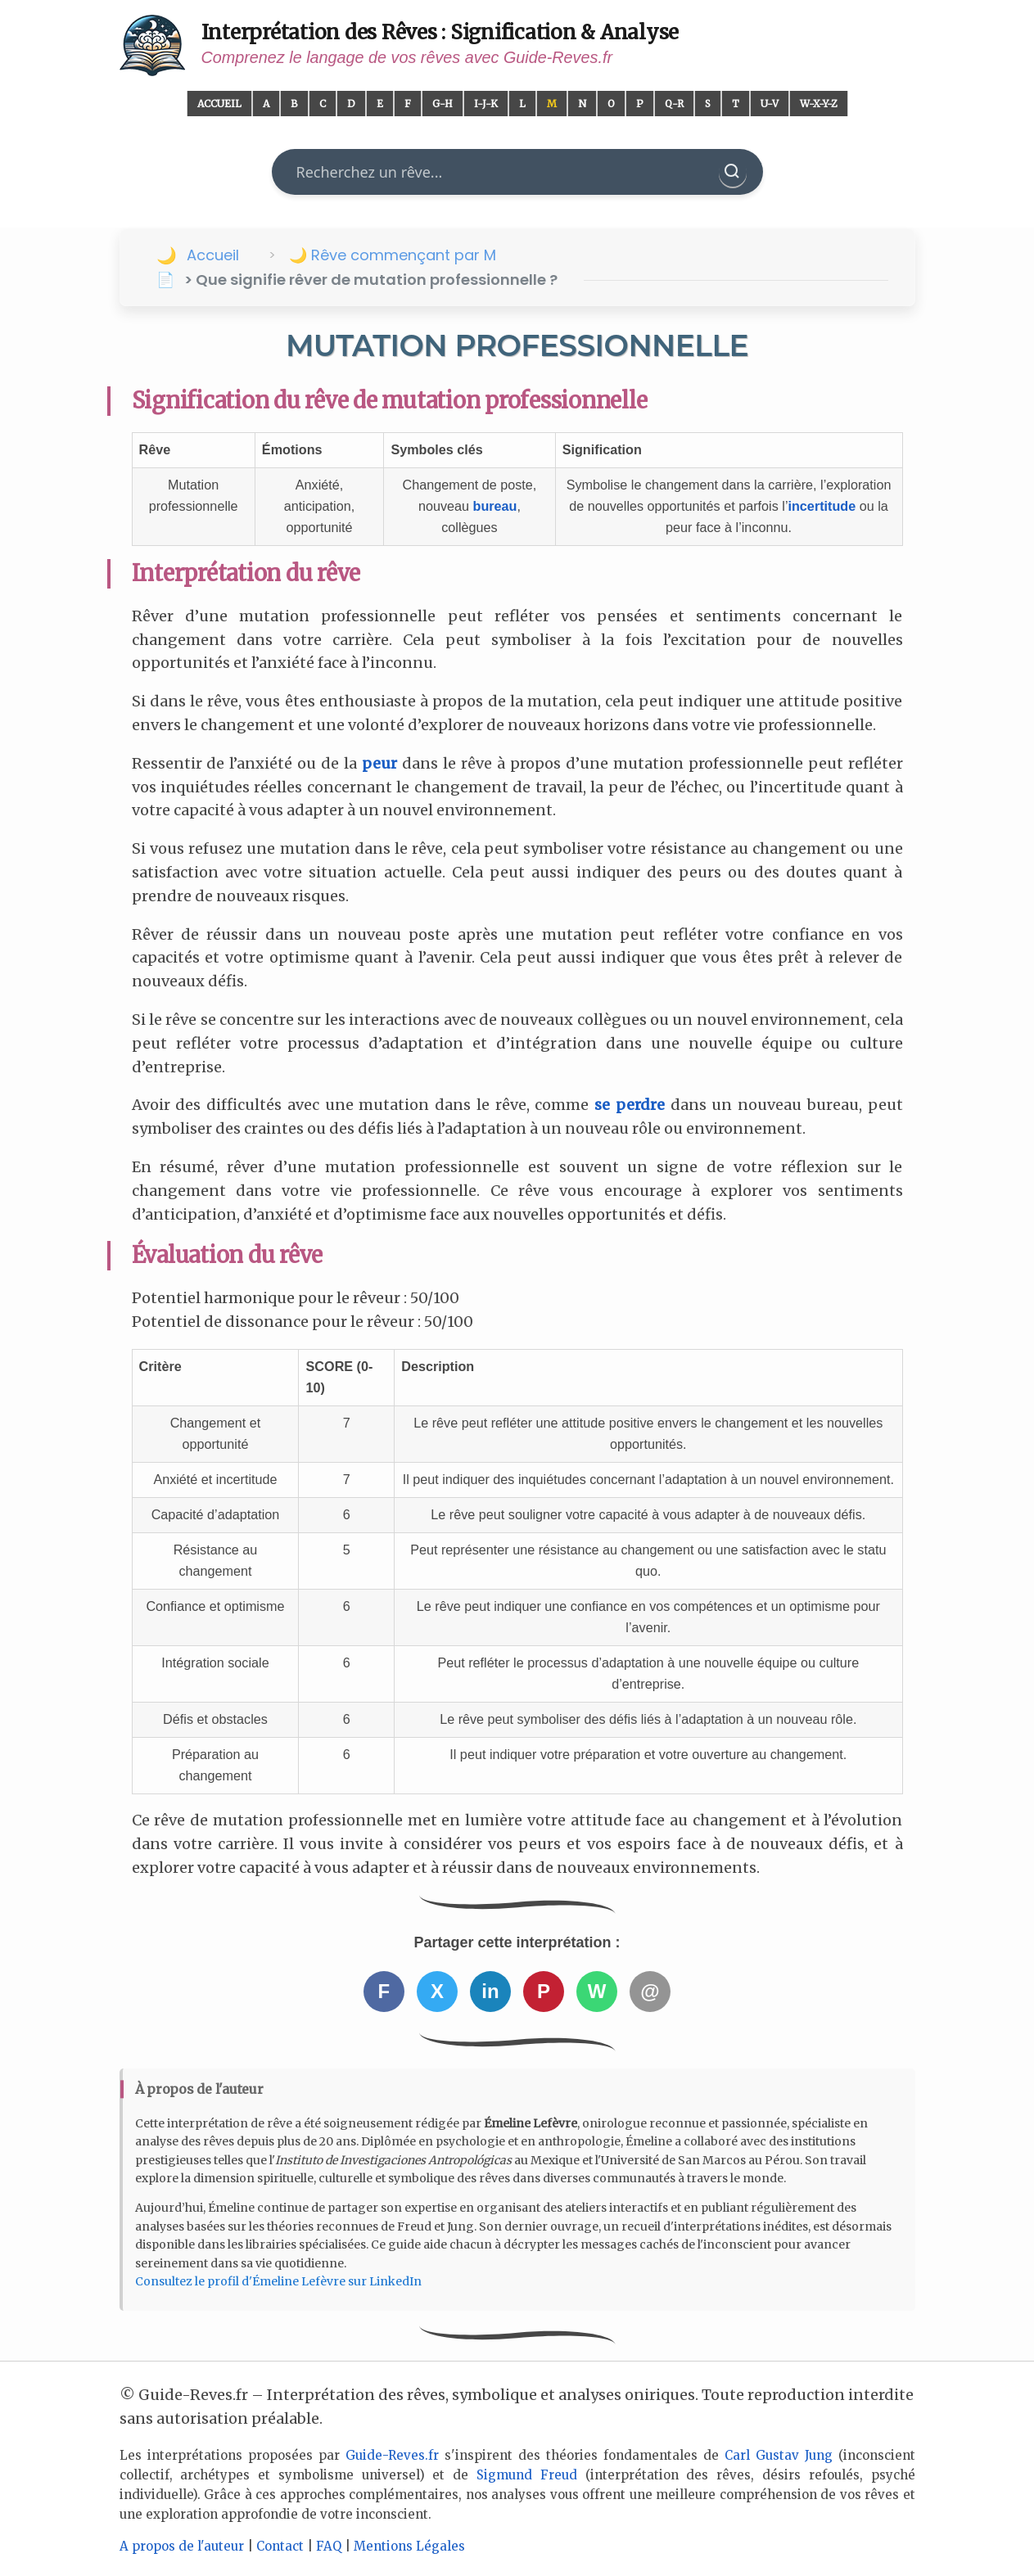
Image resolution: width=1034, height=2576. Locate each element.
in (490, 1991)
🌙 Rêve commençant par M (392, 255)
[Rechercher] (733, 172)
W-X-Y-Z (819, 103)
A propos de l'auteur (182, 2546)
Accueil (219, 103)
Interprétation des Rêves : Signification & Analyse (440, 32)
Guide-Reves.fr (392, 2455)
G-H (442, 103)
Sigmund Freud (526, 2475)
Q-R (674, 103)
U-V (770, 103)
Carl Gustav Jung (779, 2455)
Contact (280, 2546)
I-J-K (486, 103)
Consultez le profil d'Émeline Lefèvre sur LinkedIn (278, 2281)
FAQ (328, 2546)
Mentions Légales (409, 2546)
